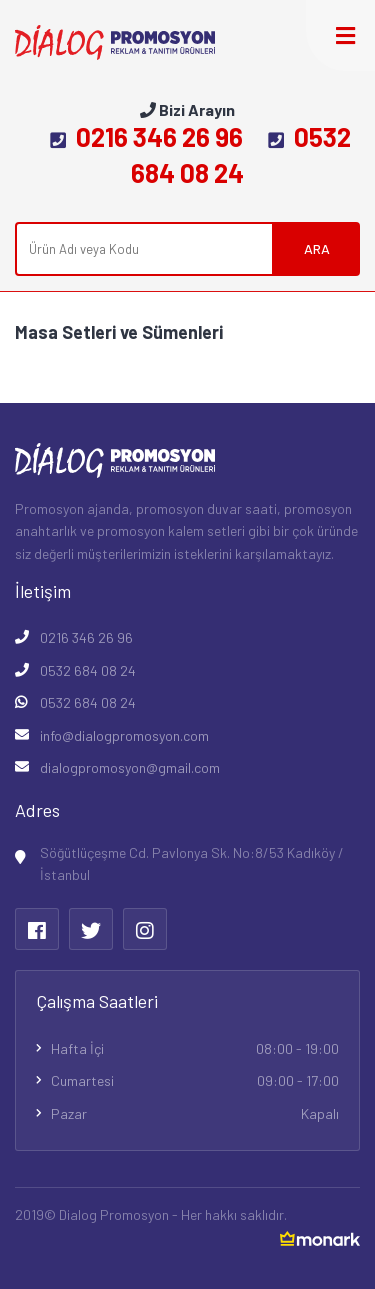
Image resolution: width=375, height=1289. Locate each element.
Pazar (195, 1114)
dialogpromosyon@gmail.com (130, 767)
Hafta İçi (195, 1049)
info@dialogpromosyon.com (124, 735)
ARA (317, 248)
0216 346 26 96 (146, 136)
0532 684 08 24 (88, 670)
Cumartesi (195, 1081)
